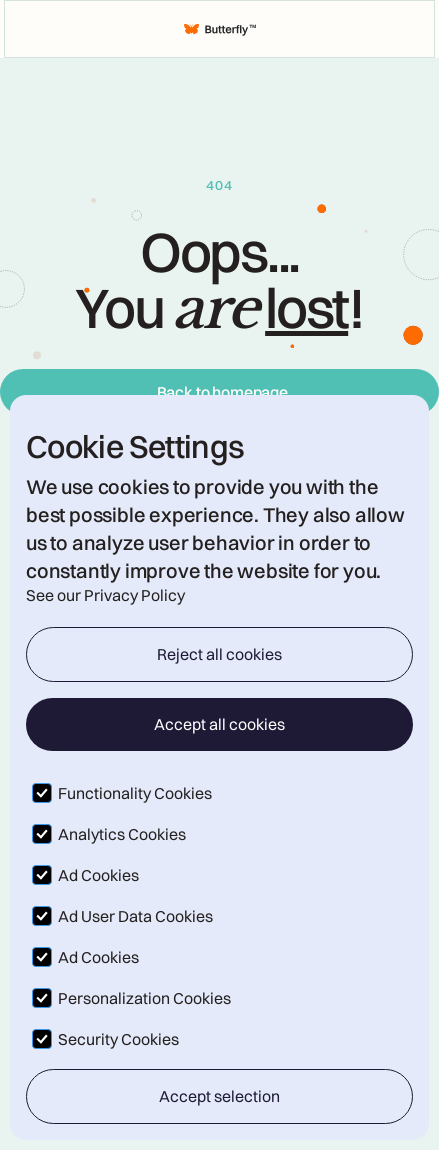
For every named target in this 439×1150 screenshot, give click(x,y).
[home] (220, 29)
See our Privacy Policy (105, 595)
